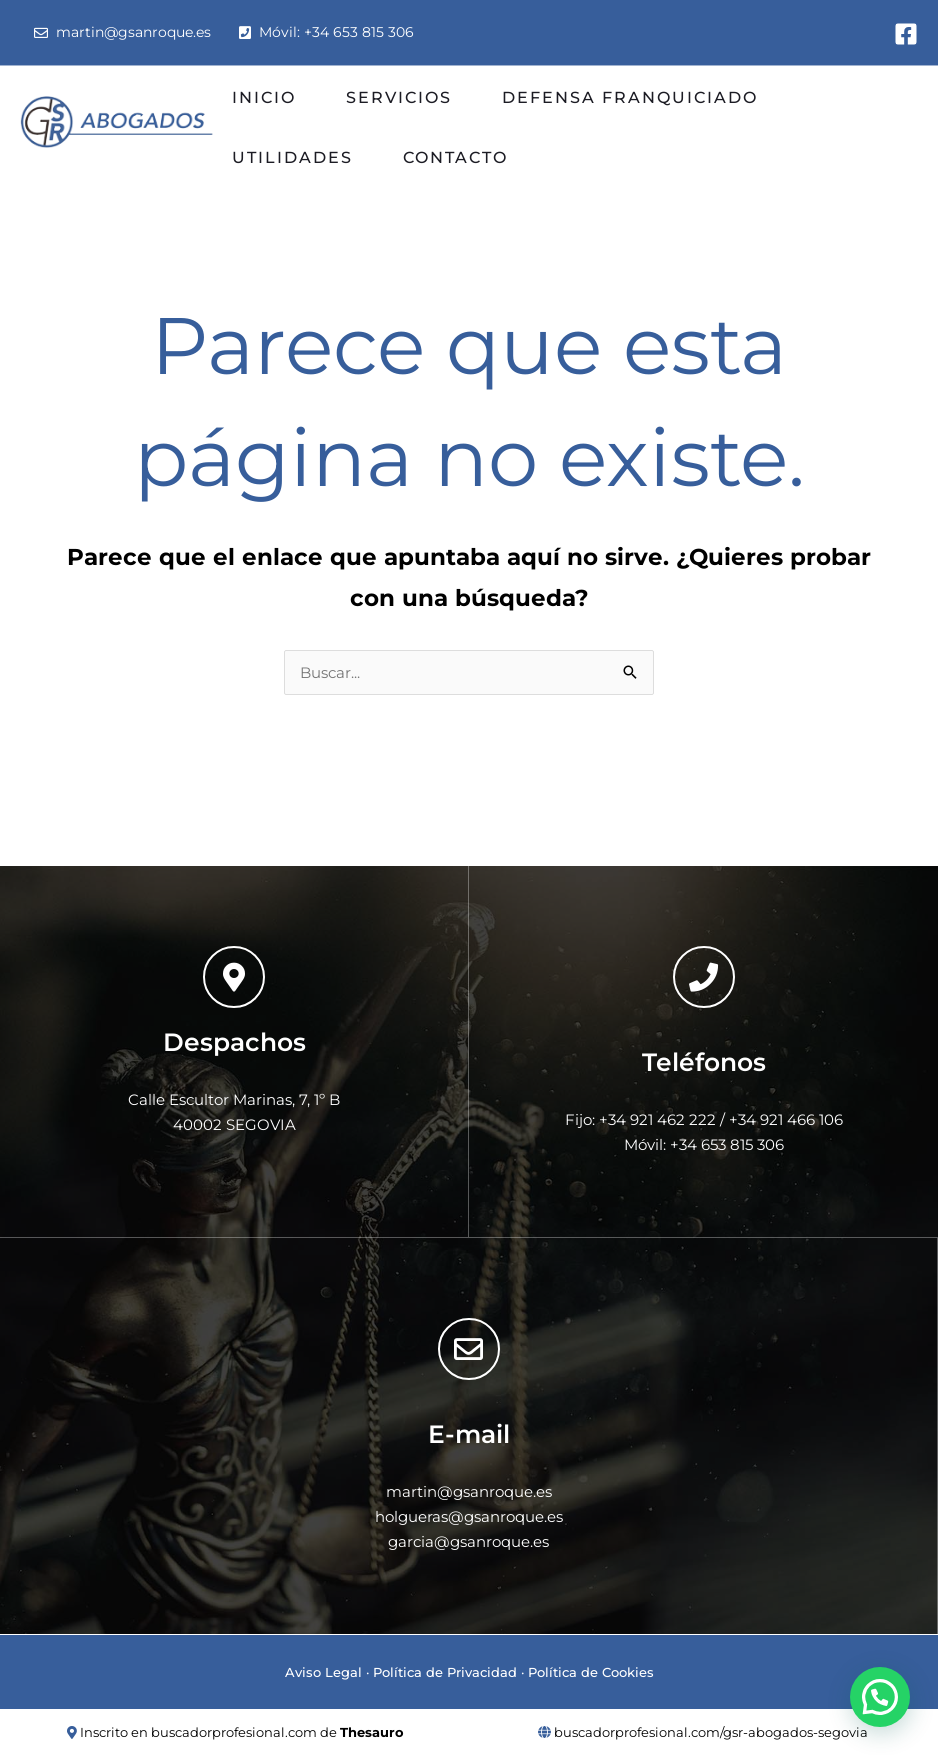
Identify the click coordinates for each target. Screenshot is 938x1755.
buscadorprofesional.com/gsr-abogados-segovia (711, 1732)
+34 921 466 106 (786, 1119)
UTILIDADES (292, 157)
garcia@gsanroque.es (468, 1541)
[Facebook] (906, 34)
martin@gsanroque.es (122, 32)
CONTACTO (455, 157)
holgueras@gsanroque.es (469, 1516)
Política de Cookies (591, 1672)
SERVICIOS (399, 97)
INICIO (264, 97)
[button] (880, 1697)
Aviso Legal (323, 1672)
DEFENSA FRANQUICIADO (630, 97)
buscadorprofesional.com (234, 1732)
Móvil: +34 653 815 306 (326, 32)
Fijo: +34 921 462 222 (640, 1119)
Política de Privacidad (445, 1672)
